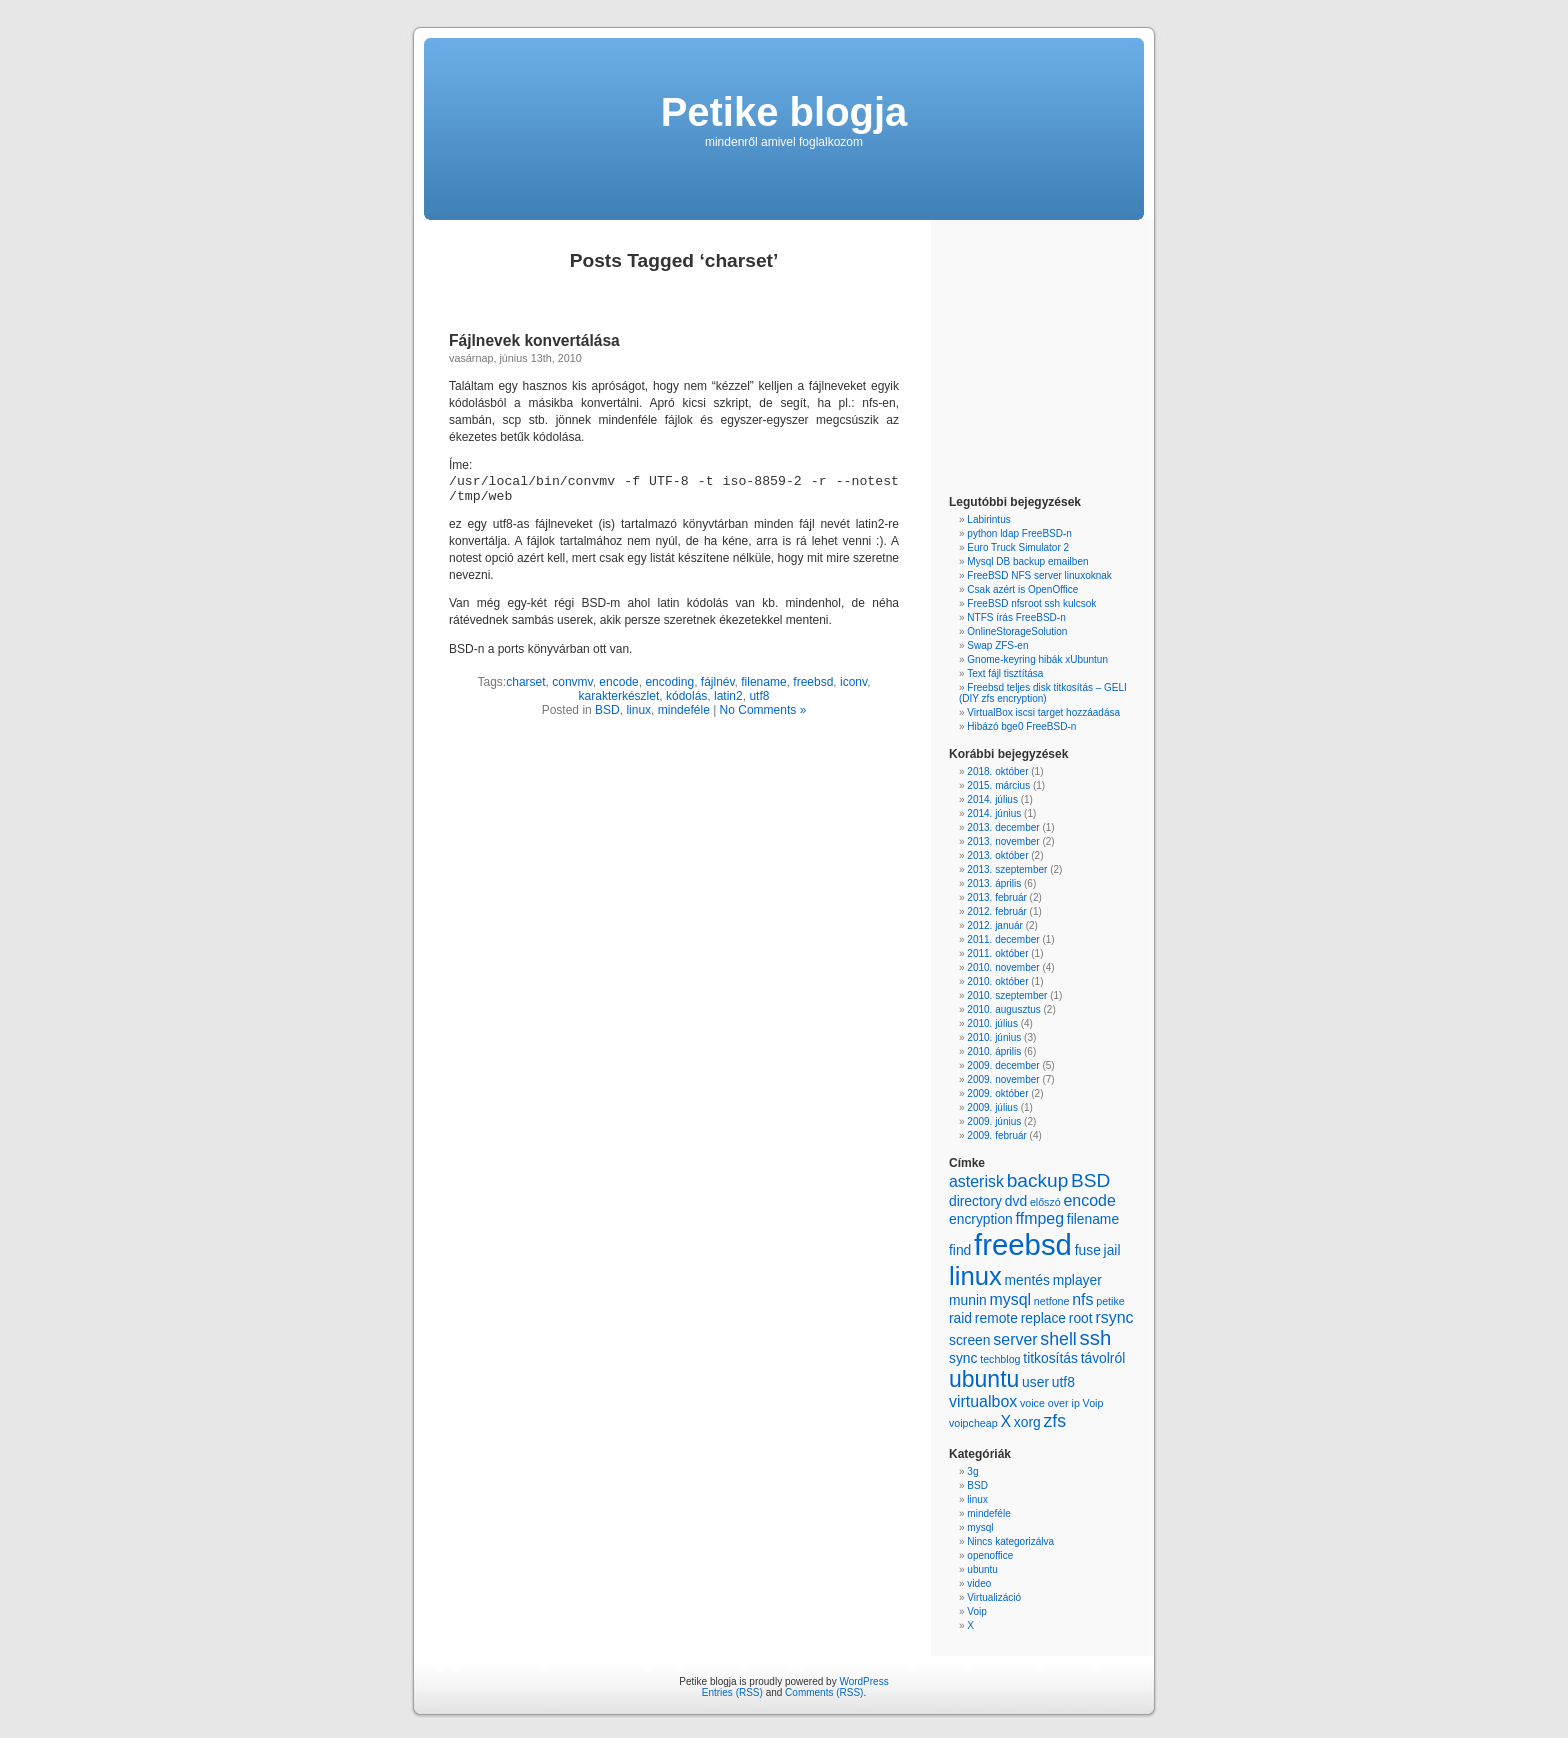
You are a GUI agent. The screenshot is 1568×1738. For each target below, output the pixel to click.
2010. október (997, 981)
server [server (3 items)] (1015, 1339)
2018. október (997, 771)
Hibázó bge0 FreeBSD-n (1021, 726)
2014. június (994, 813)
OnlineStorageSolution (1017, 631)
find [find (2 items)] (960, 1250)
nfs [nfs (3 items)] (1082, 1299)
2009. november (1003, 1079)
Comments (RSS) (824, 1692)
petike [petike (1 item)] (1110, 1301)
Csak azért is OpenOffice (1022, 589)
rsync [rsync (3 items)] (1114, 1317)
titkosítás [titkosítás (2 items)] (1050, 1358)
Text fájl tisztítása (1005, 673)
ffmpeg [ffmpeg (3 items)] (1040, 1218)
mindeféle (684, 710)
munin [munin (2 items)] (968, 1300)
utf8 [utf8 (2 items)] (1063, 1382)
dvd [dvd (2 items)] (1016, 1201)
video (979, 1583)
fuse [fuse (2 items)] (1088, 1250)
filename (763, 682)
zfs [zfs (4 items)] (1054, 1421)
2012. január (995, 925)
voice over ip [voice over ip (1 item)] (1050, 1403)
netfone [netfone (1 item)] (1052, 1301)
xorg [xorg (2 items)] (1027, 1422)
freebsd (813, 682)
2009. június (994, 1121)
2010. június (994, 1037)
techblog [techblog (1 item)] (1000, 1359)
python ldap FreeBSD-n (1019, 533)
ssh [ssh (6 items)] (1096, 1338)
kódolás (686, 696)
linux (638, 710)
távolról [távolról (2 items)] (1103, 1358)
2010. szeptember (1007, 995)
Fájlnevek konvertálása (534, 340)
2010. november (1003, 967)
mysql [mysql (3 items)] (1010, 1299)
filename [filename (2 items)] (1093, 1219)
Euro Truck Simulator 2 (1018, 547)
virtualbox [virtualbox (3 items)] (983, 1401)
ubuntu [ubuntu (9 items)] (984, 1379)
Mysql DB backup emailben (1027, 561)
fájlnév (718, 682)
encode (618, 682)
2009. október (997, 1093)
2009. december (1003, 1065)
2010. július (992, 1023)
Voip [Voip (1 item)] (1093, 1403)
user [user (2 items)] (1035, 1382)
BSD (607, 710)
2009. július (992, 1107)
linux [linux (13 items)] (975, 1276)
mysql (980, 1527)
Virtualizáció (994, 1597)
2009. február (997, 1135)
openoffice (990, 1555)
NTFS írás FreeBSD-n (1016, 617)
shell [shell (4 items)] (1058, 1339)
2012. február (997, 911)
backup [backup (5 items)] (1038, 1180)
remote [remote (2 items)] (996, 1318)
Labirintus (988, 519)
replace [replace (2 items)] (1043, 1318)
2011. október (997, 953)
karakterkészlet (619, 696)
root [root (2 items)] (1081, 1318)
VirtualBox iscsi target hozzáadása (1043, 712)
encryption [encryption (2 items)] (981, 1219)
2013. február (997, 897)
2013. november (1003, 841)
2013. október (997, 855)
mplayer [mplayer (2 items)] (1077, 1280)
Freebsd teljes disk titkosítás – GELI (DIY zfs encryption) (1043, 693)
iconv (853, 682)
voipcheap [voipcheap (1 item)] (973, 1423)
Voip (976, 1611)
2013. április (994, 883)
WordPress (863, 1681)
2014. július (992, 799)
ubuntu (982, 1569)
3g (972, 1471)
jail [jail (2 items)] (1112, 1250)
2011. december (1003, 939)
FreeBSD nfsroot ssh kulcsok (1031, 603)
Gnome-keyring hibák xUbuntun (1037, 659)
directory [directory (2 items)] (975, 1201)
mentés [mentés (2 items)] (1026, 1280)
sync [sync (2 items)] (963, 1358)
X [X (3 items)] (1005, 1421)
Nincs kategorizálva (1010, 1541)
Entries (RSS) (732, 1692)
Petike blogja (784, 112)
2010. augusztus (1003, 1009)
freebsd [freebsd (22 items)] (1023, 1244)
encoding (669, 682)
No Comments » (763, 710)
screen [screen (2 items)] (970, 1340)
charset (525, 682)
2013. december (1003, 827)
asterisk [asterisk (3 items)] (976, 1181)
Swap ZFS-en (997, 645)
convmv (572, 682)
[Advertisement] (1009, 360)
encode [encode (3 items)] (1089, 1200)
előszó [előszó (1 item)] (1045, 1202)
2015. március (998, 785)
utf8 (759, 696)
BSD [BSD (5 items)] (1090, 1180)
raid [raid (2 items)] (960, 1318)
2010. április (994, 1051)
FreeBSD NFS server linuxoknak (1039, 575)
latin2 (728, 696)
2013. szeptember (1007, 869)
